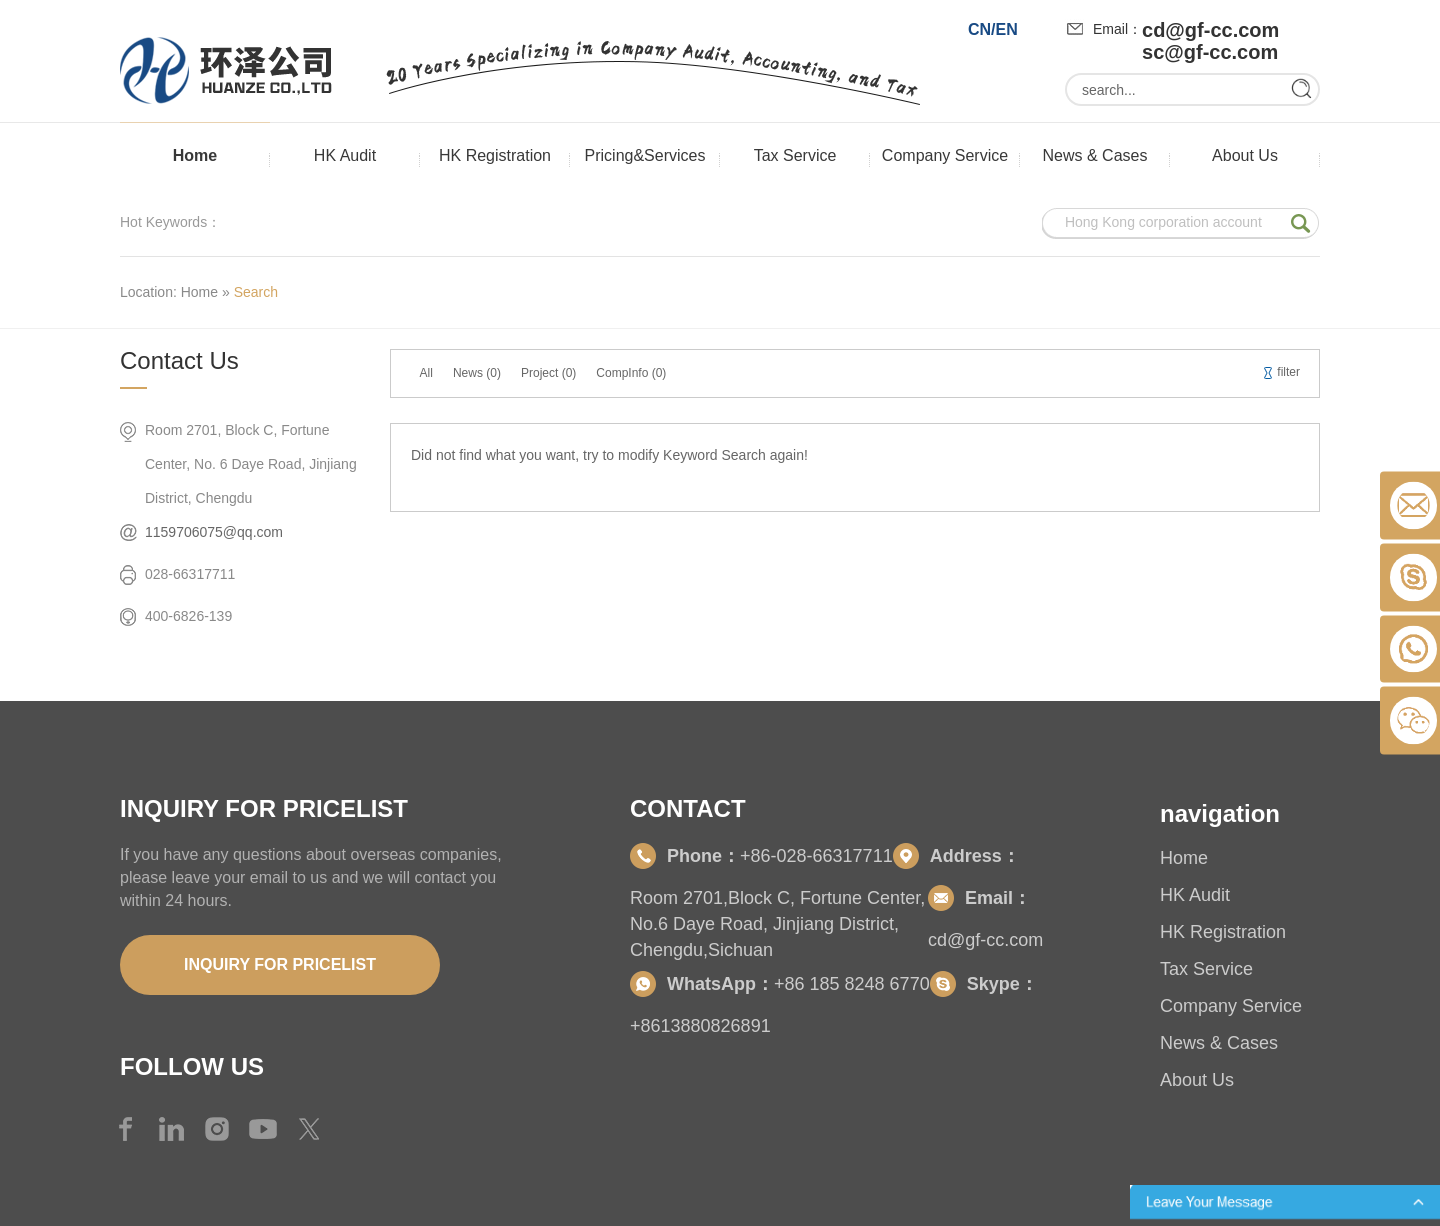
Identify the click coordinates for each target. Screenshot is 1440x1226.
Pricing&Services (645, 155)
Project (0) (548, 373)
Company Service (945, 155)
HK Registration (495, 155)
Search (256, 292)
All (426, 373)
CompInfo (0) (631, 373)
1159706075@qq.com (214, 532)
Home (195, 155)
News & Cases (1095, 155)
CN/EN (993, 29)
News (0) (477, 373)
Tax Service (795, 155)
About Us (1245, 155)
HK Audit (345, 155)
